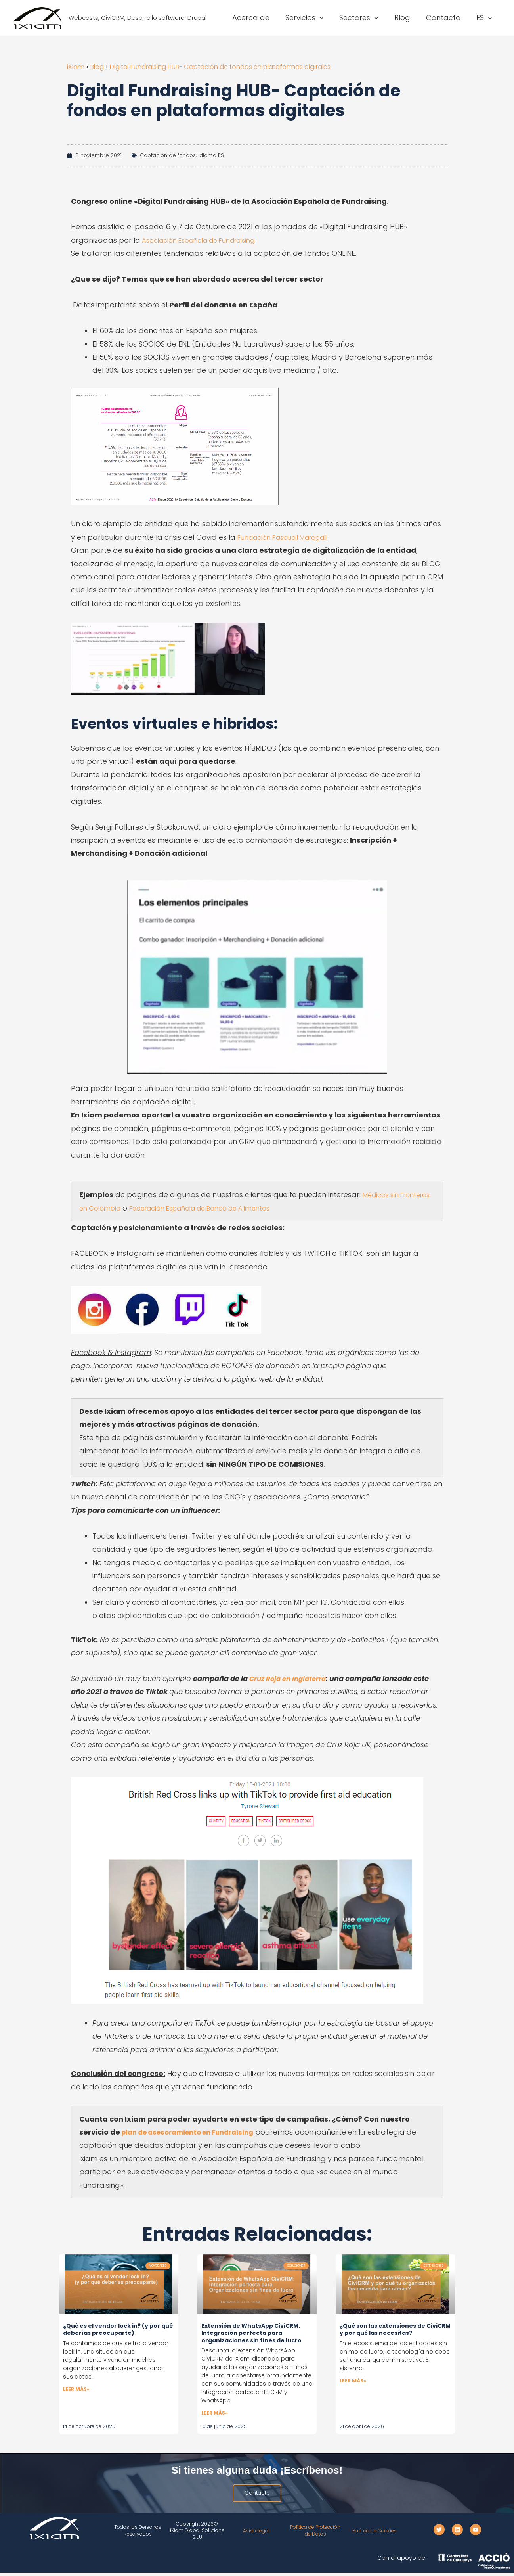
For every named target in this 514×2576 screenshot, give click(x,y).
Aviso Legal (256, 2533)
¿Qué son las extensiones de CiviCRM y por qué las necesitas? (395, 2329)
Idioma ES (211, 155)
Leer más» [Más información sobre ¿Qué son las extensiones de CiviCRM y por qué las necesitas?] (353, 2382)
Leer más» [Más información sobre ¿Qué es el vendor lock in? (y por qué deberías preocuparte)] (76, 2390)
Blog (100, 66)
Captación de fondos (168, 155)
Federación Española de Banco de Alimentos (251, 1208)
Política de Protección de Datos (315, 2533)
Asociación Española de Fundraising (205, 240)
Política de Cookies (374, 2533)
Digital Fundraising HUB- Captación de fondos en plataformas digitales (241, 66)
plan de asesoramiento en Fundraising (193, 2132)
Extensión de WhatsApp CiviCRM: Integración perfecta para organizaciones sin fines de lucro (251, 2333)
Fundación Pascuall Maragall (289, 537)
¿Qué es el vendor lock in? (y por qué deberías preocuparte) (118, 2329)
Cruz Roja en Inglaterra (290, 1678)
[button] (327, 18)
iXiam (76, 66)
